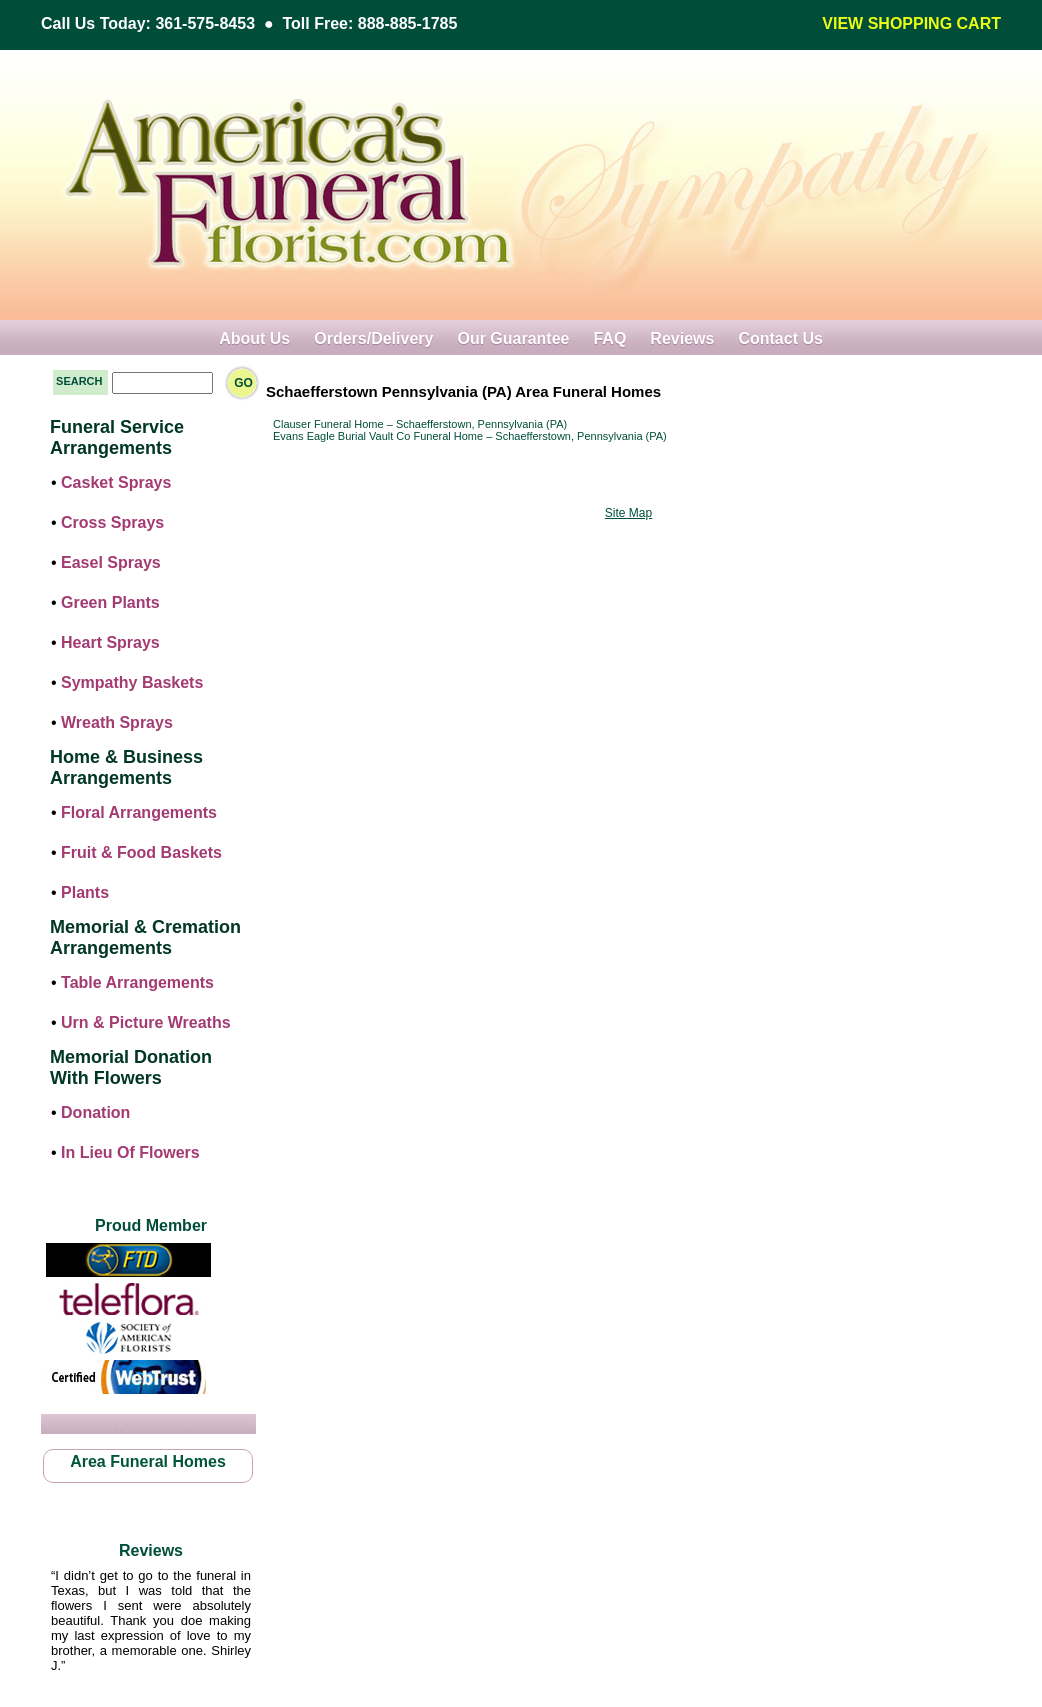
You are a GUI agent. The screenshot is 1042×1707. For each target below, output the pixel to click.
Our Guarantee (513, 338)
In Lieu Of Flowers (130, 1152)
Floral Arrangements (139, 812)
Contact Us (780, 338)
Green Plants (110, 602)
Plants (85, 892)
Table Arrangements (137, 982)
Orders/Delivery (373, 338)
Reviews (682, 338)
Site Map (628, 513)
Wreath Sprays (117, 722)
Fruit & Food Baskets (141, 852)
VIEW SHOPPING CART (911, 23)
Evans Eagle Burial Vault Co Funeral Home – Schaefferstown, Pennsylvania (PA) (470, 436)
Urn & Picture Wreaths (146, 1022)
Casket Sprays (116, 482)
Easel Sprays (111, 562)
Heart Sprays (110, 642)
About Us (254, 338)
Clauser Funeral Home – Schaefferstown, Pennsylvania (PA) (420, 424)
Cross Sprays (112, 522)
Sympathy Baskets (132, 682)
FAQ (609, 338)
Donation (95, 1112)
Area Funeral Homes (148, 1461)
